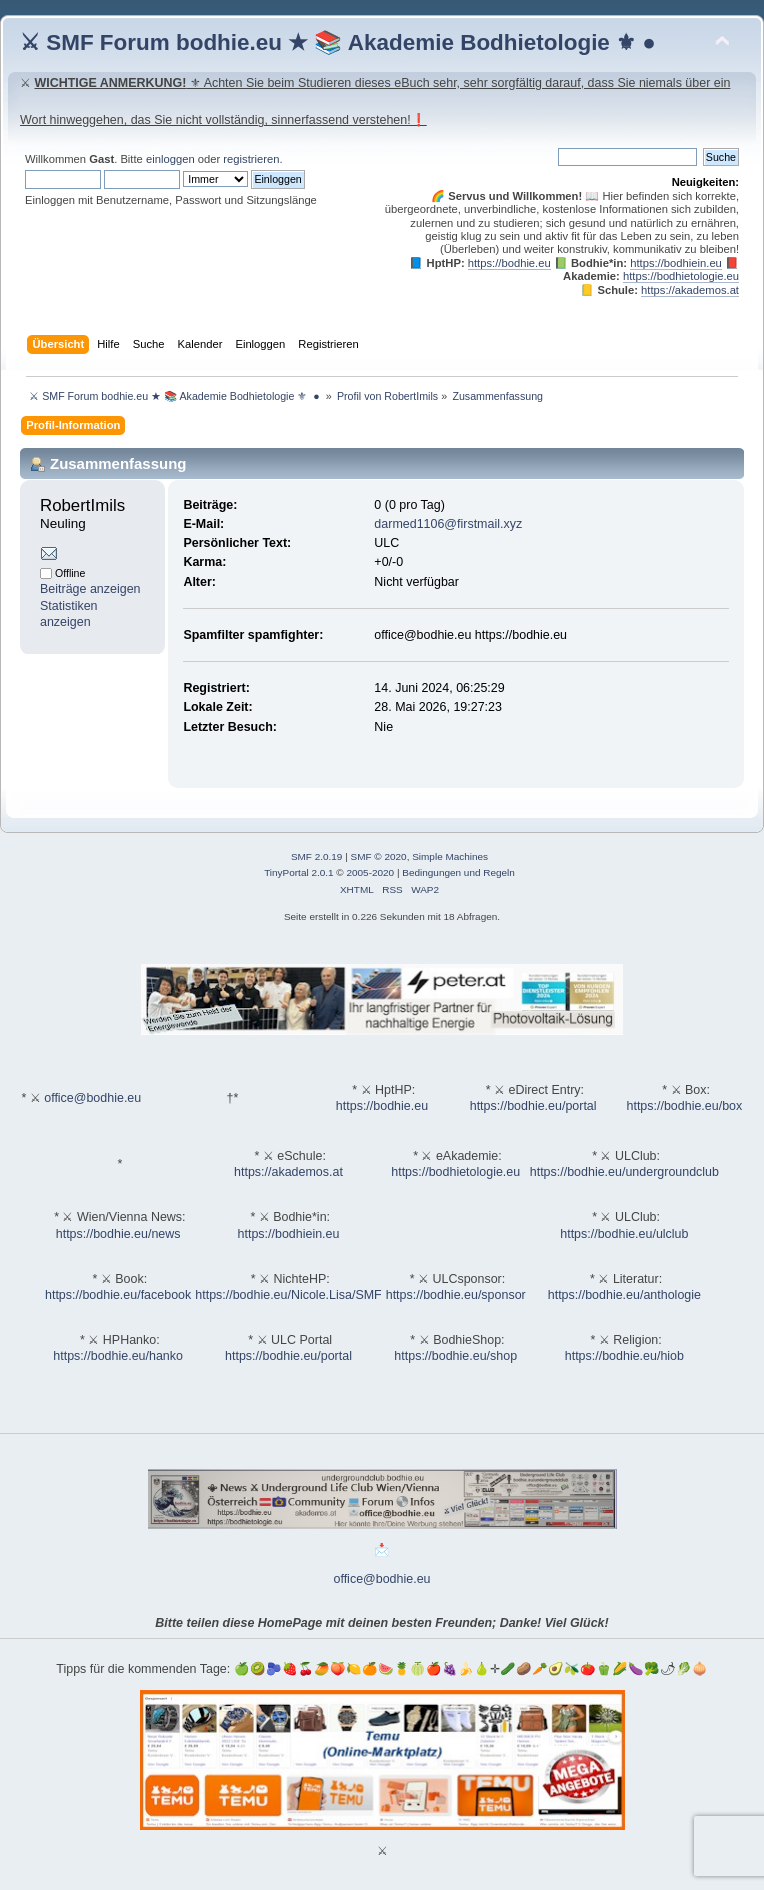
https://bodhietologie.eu (681, 276)
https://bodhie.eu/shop (455, 1356)
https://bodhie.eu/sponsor (456, 1295)
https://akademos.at (690, 290)
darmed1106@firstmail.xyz (448, 524)
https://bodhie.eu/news (118, 1234)
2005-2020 (370, 872)
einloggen (170, 159)
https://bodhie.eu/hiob (624, 1356)
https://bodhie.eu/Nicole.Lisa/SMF (288, 1295)
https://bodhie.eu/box (684, 1106)
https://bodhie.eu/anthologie (624, 1295)
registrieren (251, 159)
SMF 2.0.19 (317, 856)
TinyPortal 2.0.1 (298, 872)
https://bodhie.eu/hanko (118, 1356)
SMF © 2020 (379, 856)
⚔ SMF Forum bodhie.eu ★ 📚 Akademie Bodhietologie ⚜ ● (338, 42)
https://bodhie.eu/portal (533, 1106)
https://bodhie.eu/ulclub (624, 1234)
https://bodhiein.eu (676, 263)
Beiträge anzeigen (90, 589)
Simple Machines (450, 856)
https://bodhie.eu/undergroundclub (624, 1172)
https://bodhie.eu (509, 263)
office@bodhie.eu (92, 1098)
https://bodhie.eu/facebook (118, 1295)
